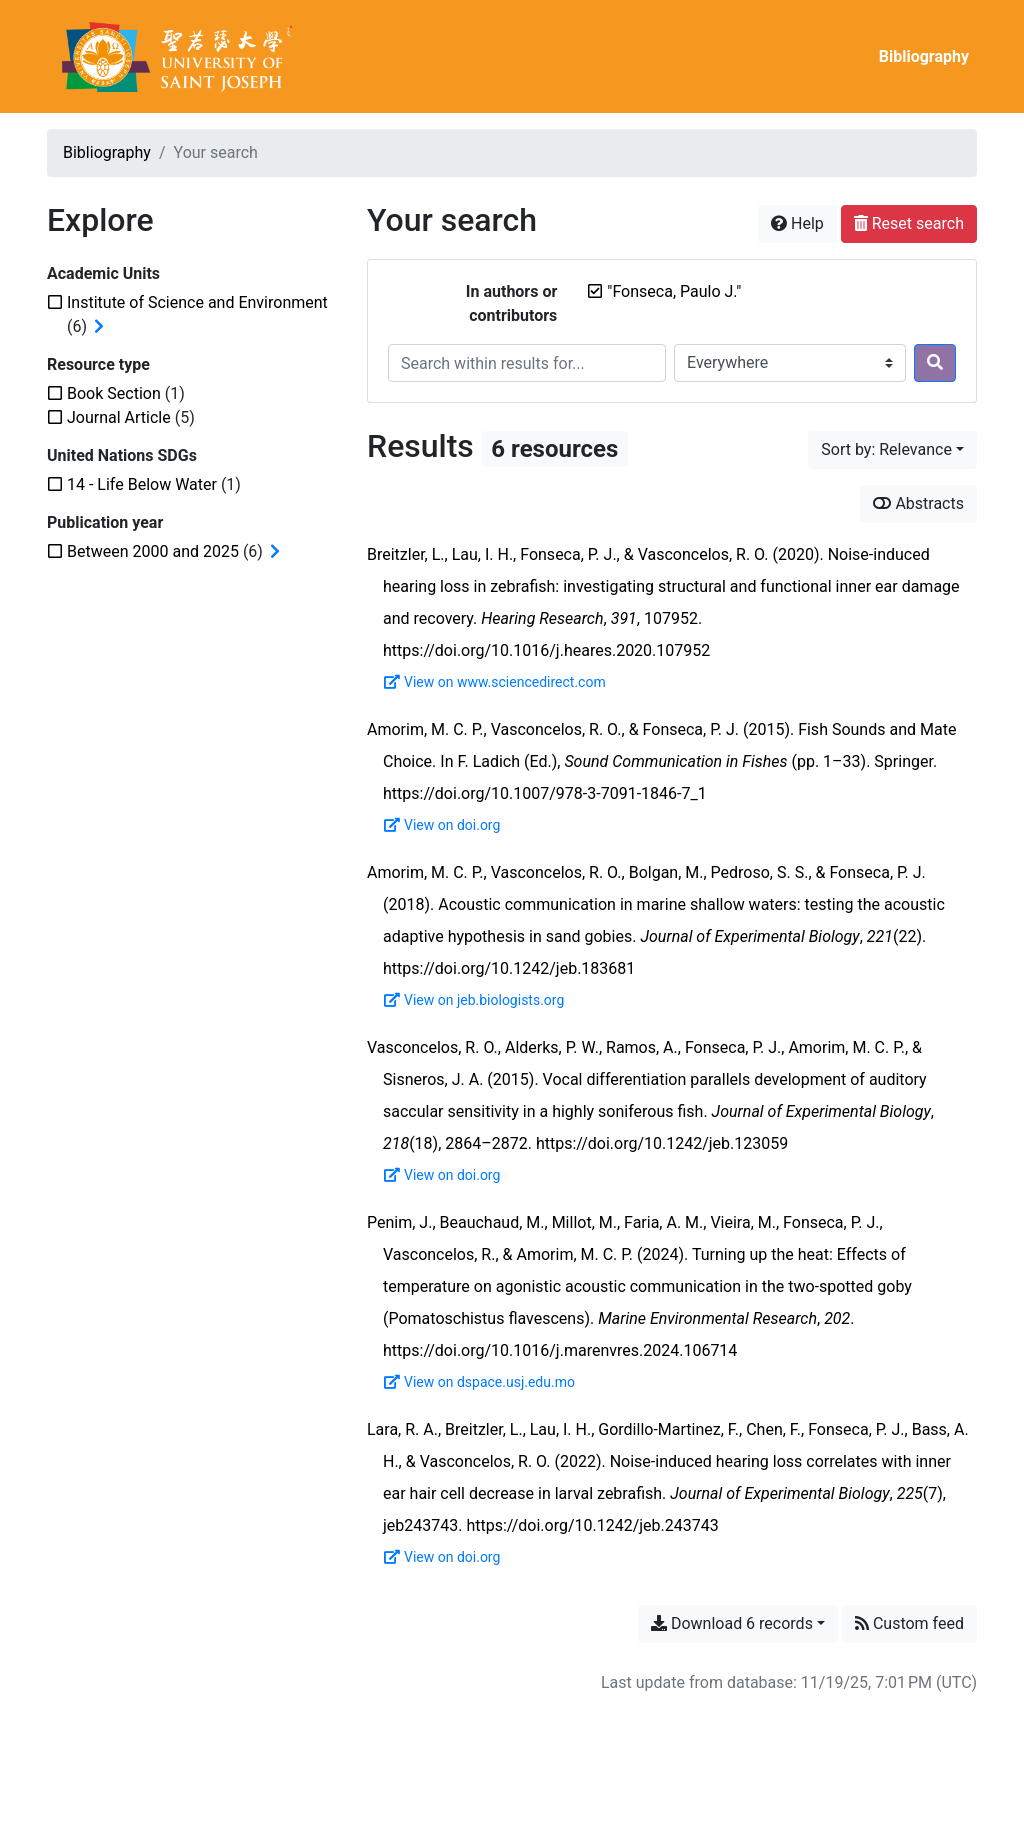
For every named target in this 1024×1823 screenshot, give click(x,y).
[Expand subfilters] (99, 327)
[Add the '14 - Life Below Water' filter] (142, 484)
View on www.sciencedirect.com (495, 682)
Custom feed (909, 1623)
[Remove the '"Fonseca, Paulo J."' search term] (674, 291)
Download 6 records (732, 1623)
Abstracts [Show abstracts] (918, 503)
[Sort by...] (892, 450)
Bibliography (924, 56)
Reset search (909, 223)
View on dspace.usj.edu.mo (479, 1382)
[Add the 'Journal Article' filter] (119, 417)
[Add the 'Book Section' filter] (114, 393)
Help (797, 223)
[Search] (935, 363)
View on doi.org (442, 825)
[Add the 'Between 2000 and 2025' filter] (153, 551)
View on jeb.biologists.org (474, 1000)
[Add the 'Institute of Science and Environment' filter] (197, 302)
